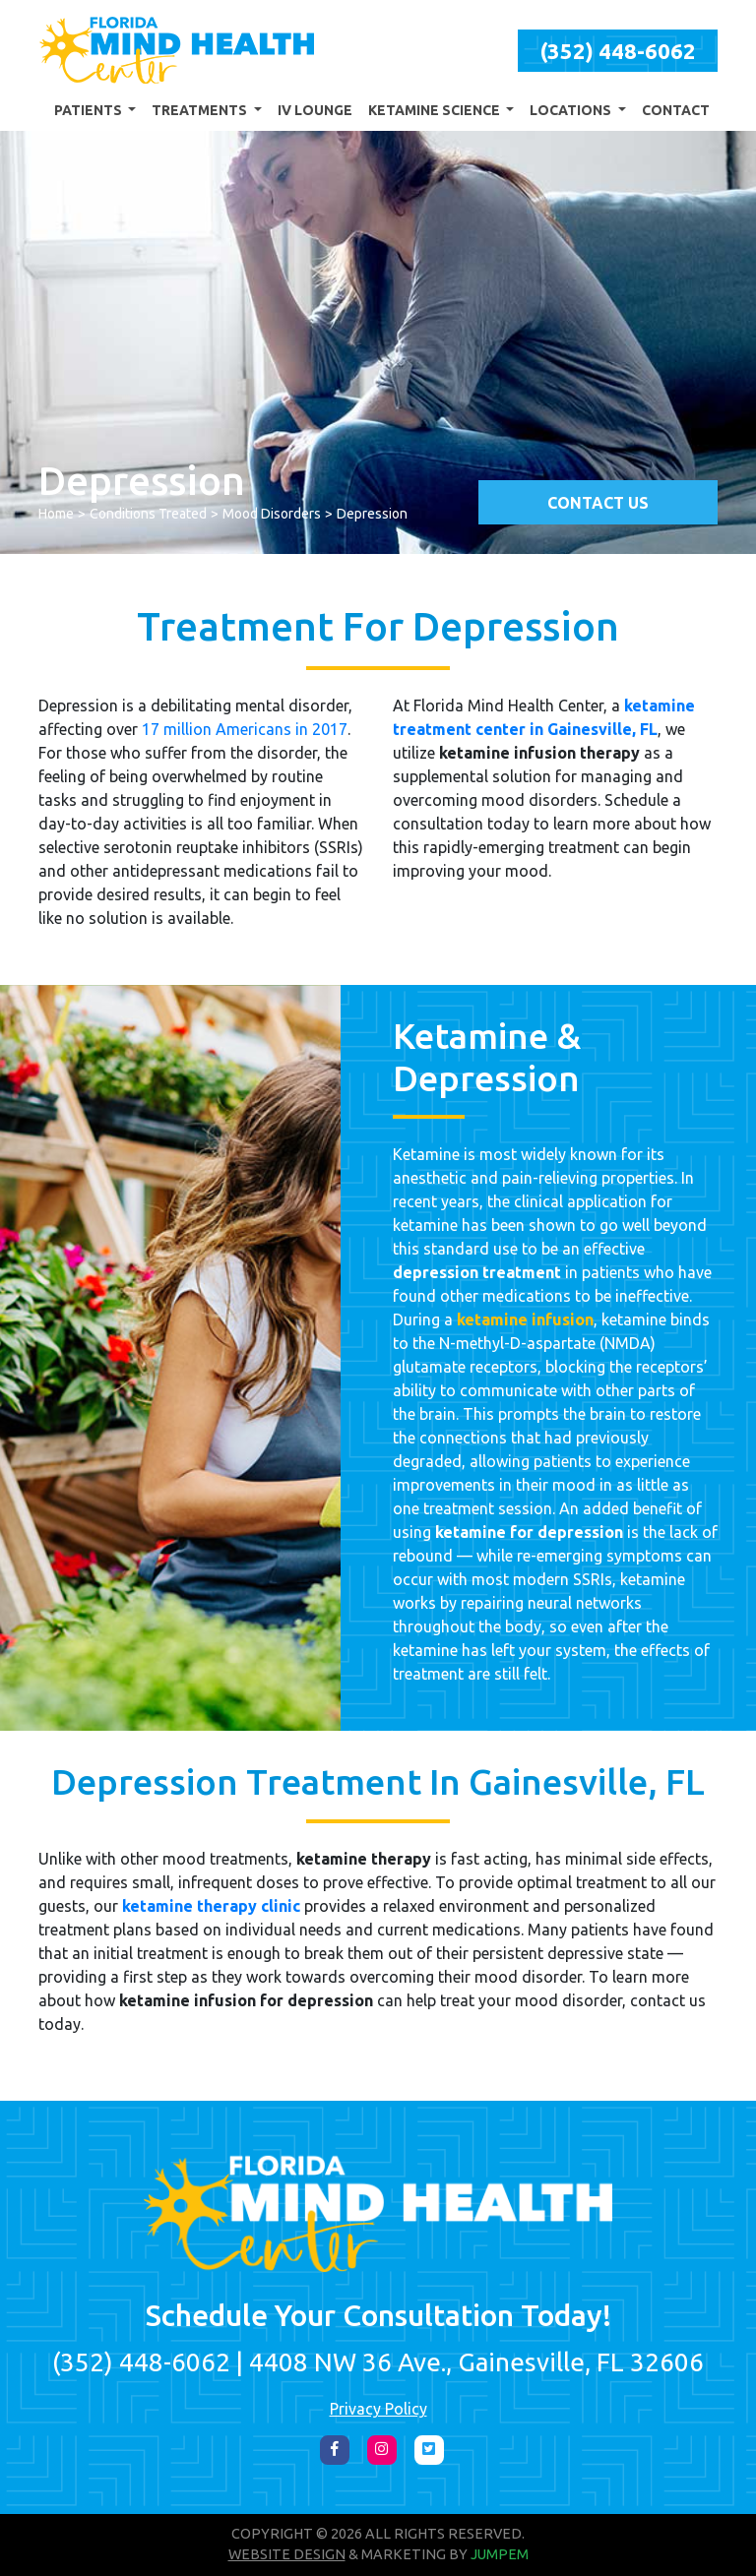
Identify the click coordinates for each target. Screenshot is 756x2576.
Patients (89, 110)
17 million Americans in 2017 (244, 729)
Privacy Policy (378, 2409)
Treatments (201, 110)
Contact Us (598, 503)
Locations (572, 110)
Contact (676, 110)
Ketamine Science (435, 110)
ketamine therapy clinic (211, 1906)
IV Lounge (315, 110)
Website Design (287, 2554)
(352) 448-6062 (617, 50)
